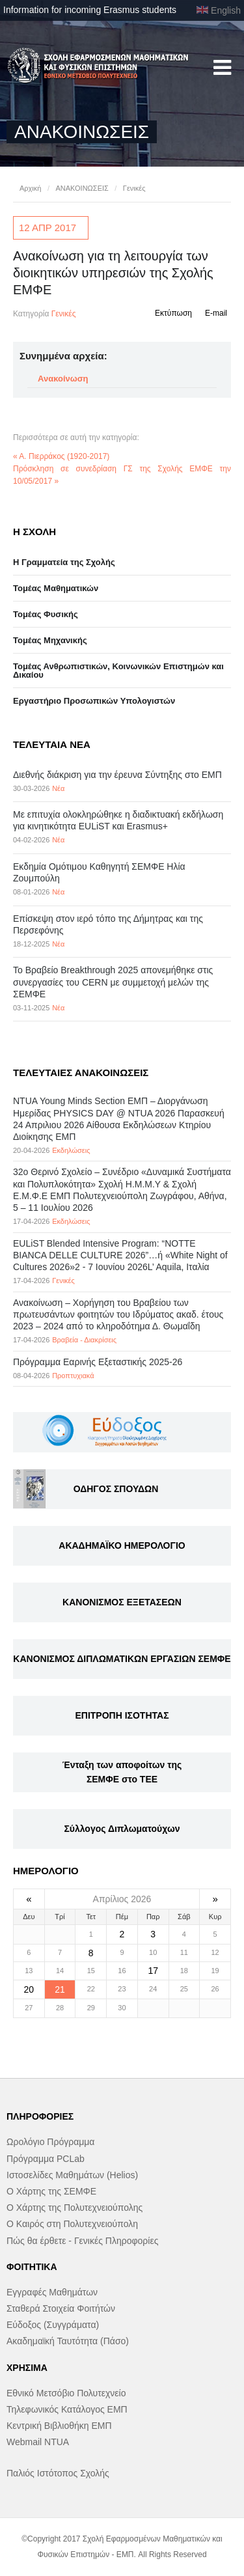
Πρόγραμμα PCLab (46, 2159)
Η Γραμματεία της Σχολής (64, 562)
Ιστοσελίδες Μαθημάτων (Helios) (72, 2175)
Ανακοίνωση (63, 378)
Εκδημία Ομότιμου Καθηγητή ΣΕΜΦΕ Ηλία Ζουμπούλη (99, 872)
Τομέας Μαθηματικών (55, 588)
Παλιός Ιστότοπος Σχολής (58, 2473)
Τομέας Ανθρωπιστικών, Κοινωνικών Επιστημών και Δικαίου (118, 670)
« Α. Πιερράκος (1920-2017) (61, 456)
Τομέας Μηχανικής (50, 640)
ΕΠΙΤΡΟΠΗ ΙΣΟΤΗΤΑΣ (122, 1715)
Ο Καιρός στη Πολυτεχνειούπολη (72, 2224)
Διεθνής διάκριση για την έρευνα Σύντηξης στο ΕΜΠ (117, 774)
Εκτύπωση (173, 313)
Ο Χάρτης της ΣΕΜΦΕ (51, 2191)
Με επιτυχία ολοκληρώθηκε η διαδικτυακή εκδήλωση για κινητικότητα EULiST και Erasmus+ (118, 820)
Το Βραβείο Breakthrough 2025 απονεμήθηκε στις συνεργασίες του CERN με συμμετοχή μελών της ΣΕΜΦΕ (113, 982)
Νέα (58, 788)
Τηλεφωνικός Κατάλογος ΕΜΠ (67, 2409)
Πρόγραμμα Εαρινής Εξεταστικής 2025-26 (97, 1362)
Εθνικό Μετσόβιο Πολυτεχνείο (66, 2393)
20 (29, 1989)
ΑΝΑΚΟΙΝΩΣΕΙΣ (81, 188)
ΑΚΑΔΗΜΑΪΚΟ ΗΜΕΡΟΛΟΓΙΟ (122, 1545)
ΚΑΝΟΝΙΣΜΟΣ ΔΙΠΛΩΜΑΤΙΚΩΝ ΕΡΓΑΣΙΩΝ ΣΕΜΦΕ (121, 1659)
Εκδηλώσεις (71, 1150)
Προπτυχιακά (73, 1375)
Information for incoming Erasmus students (89, 10)
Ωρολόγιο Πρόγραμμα (50, 2142)
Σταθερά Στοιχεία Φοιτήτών (61, 2308)
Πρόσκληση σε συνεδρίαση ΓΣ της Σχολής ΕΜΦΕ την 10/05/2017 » (122, 475)
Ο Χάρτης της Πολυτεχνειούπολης (74, 2207)
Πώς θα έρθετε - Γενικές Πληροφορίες (82, 2241)
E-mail (216, 313)
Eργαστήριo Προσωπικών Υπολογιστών (94, 701)
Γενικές (134, 188)
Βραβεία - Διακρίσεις (84, 1340)
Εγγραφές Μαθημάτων (52, 2292)
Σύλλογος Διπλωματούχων (122, 1828)
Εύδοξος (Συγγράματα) (53, 2325)
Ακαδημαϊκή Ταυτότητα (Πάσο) (68, 2341)
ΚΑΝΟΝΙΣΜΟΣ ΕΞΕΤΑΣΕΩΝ (122, 1602)
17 (153, 1970)
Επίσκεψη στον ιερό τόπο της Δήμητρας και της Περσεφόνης (108, 924)
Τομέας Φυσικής (45, 614)
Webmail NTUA (38, 2442)
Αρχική (30, 188)
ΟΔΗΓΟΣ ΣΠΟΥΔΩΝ (116, 1489)
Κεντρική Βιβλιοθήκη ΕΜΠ (59, 2425)
